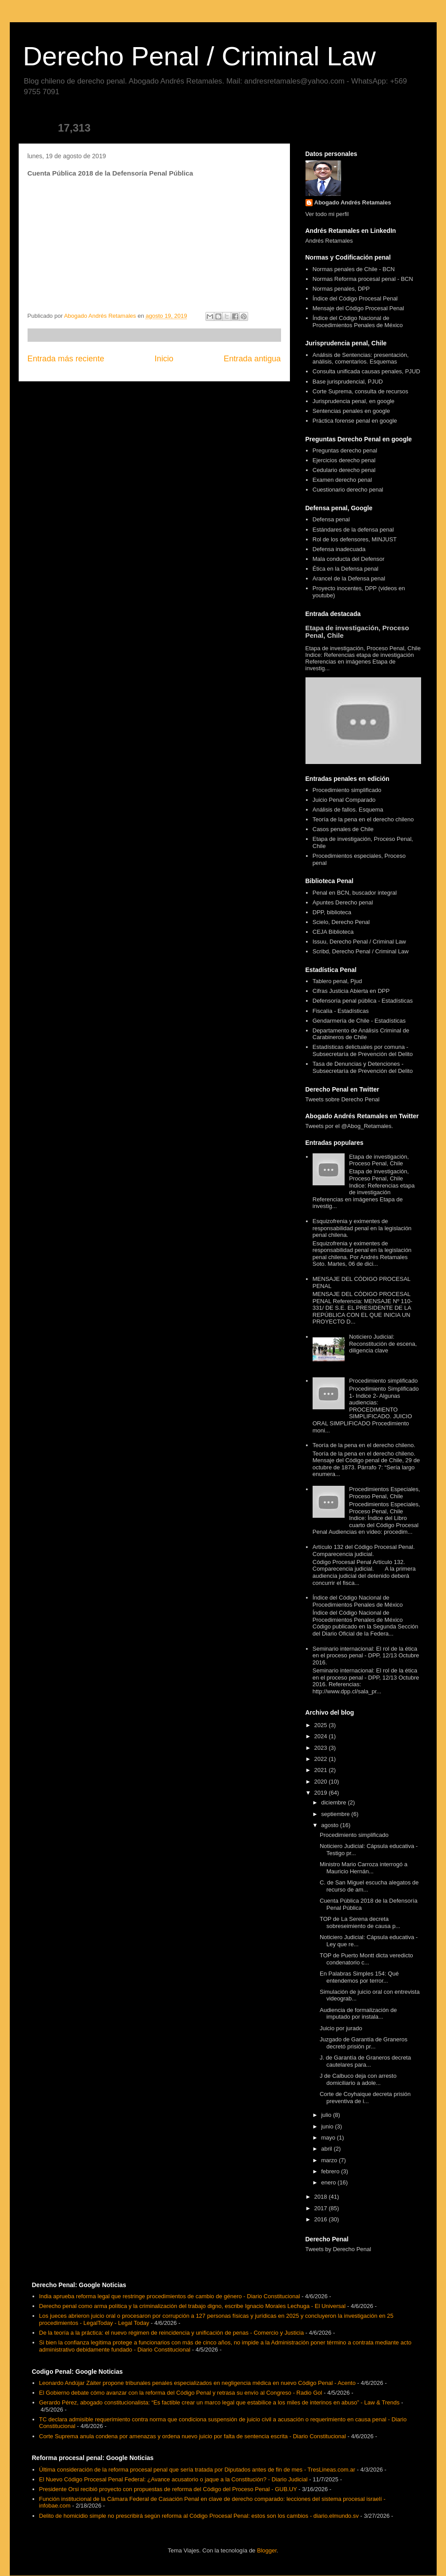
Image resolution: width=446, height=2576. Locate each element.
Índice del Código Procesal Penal (355, 298)
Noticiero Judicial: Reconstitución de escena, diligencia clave (383, 1343)
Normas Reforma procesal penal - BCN (363, 279)
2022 (321, 1759)
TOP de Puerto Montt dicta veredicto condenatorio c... (366, 1959)
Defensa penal (331, 519)
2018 (321, 2196)
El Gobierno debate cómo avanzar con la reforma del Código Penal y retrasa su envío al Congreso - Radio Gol (180, 2392)
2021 (321, 1770)
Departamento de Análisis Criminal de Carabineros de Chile (361, 1034)
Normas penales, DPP (341, 288)
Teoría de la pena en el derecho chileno (363, 819)
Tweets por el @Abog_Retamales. (349, 1126)
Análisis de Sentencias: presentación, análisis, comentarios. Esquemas (361, 358)
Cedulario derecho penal (344, 470)
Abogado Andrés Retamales (352, 202)
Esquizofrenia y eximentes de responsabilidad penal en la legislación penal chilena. (362, 1228)
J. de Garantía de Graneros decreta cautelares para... (365, 2061)
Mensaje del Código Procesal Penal (358, 308)
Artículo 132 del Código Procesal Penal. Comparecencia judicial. (364, 1550)
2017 (321, 2208)
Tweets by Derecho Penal (338, 2249)
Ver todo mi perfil (327, 214)
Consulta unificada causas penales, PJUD (366, 371)
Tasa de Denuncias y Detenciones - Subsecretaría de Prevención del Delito (363, 1067)
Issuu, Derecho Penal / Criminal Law (359, 941)
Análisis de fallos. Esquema (348, 809)
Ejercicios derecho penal (344, 460)
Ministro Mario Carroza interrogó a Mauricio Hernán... (363, 1868)
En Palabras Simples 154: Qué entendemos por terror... (359, 1977)
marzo (330, 2160)
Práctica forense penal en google (355, 420)
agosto (330, 1825)
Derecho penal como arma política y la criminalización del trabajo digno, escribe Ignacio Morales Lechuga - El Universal (192, 2306)
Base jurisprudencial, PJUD (348, 381)
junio (328, 2126)
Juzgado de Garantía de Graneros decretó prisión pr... (363, 2043)
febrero (331, 2171)
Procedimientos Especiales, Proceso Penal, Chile (384, 1493)
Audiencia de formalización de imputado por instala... (358, 2013)
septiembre (336, 1814)
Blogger (267, 2550)
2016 (321, 2219)
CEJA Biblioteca (333, 931)
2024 (321, 1736)
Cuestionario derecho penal (348, 489)
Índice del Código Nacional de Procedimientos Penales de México (358, 321)
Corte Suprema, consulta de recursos (360, 391)
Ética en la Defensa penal (345, 568)
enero (329, 2182)
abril (327, 2148)
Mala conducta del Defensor (349, 559)
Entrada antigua (252, 358)
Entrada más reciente (66, 358)
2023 (321, 1747)
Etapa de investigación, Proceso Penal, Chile (379, 1160)
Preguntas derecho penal (345, 450)
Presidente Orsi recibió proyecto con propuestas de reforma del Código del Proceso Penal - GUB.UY (168, 2489)
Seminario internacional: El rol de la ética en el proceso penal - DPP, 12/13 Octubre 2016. (366, 1655)
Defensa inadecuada (339, 549)
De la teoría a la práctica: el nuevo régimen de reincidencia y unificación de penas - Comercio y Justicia (171, 2332)
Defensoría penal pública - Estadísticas (363, 1000)
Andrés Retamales (329, 240)
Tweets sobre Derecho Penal (342, 1099)
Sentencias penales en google (351, 411)
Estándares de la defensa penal (353, 529)
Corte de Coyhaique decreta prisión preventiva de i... (365, 2097)
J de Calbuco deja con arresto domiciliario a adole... (358, 2079)
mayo (329, 2137)
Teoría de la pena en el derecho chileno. (364, 1445)
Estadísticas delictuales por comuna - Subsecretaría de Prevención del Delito (363, 1050)
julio (327, 2115)
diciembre (334, 1802)
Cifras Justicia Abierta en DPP (351, 991)
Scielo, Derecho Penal (341, 922)
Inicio (163, 358)
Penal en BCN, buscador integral (355, 892)
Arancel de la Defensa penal (349, 578)
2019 (321, 1792)
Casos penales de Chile (343, 829)
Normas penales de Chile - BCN (354, 269)
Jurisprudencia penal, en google (353, 401)
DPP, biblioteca (332, 912)
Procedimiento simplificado (347, 790)
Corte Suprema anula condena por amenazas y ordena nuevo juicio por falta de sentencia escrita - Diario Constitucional (192, 2436)
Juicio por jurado (341, 2028)
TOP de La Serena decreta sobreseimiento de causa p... (360, 1922)
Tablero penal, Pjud (337, 981)
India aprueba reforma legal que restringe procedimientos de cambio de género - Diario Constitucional (169, 2296)
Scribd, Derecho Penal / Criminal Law (361, 951)
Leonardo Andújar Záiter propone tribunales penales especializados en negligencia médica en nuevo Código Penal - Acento (197, 2383)
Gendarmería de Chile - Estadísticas (359, 1020)
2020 (321, 1781)
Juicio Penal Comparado (344, 799)
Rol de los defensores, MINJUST (355, 539)
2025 (321, 1725)
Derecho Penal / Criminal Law (199, 56)
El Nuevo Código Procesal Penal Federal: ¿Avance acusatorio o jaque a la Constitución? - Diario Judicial (173, 2479)
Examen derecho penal (342, 479)
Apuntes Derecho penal (343, 902)
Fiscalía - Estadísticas (341, 1011)
